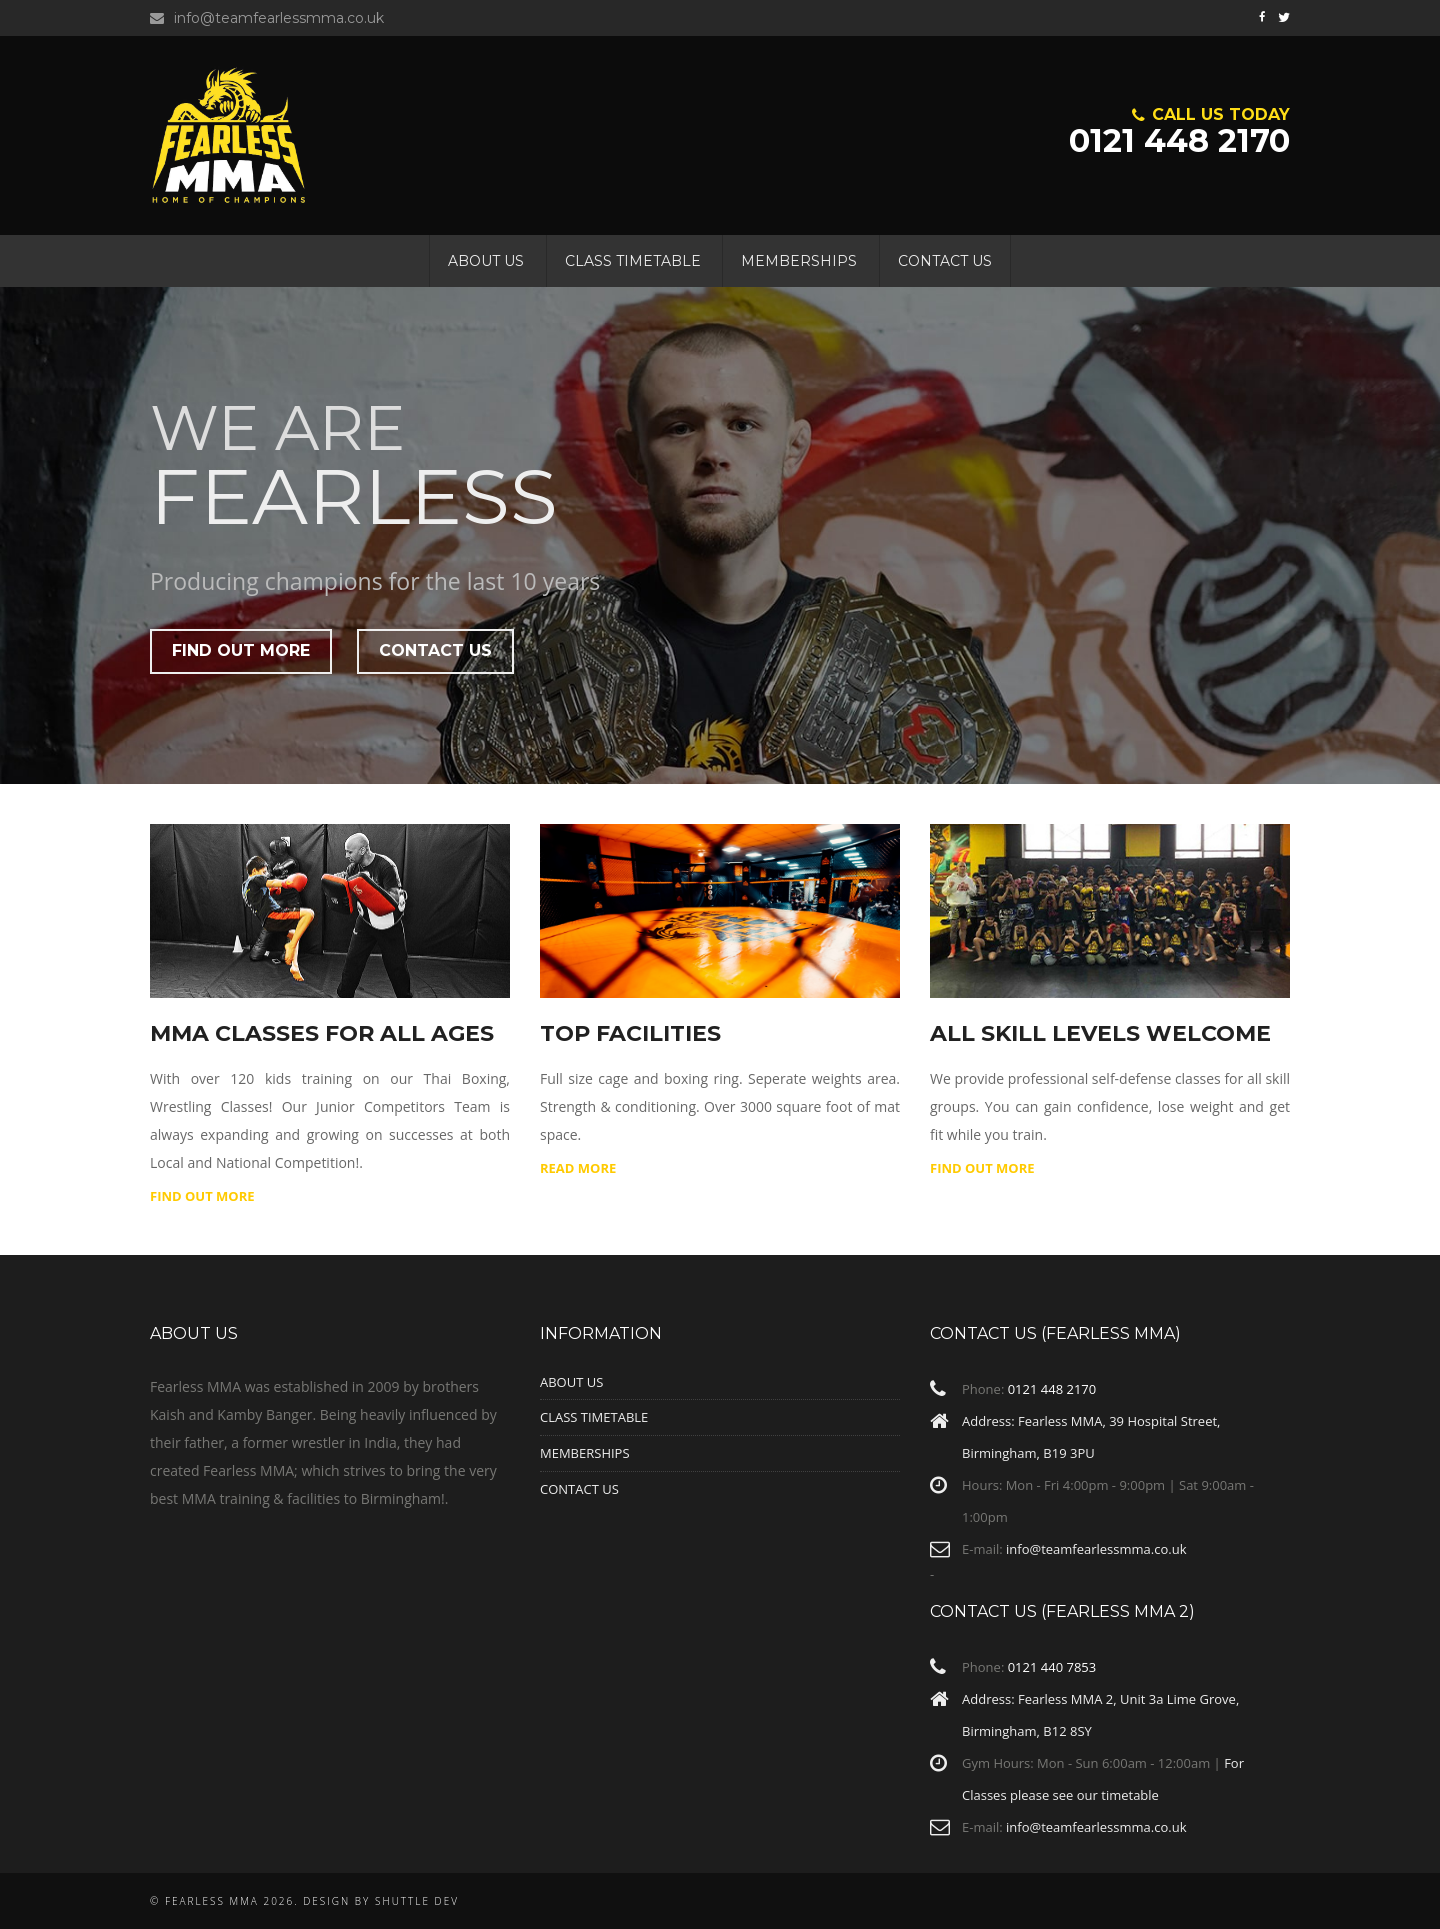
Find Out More (982, 1168)
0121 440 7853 (1052, 1667)
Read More (578, 1168)
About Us (486, 261)
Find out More (241, 650)
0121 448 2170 (1179, 128)
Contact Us (945, 261)
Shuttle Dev (417, 1901)
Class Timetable (633, 261)
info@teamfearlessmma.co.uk (267, 18)
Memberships (799, 261)
